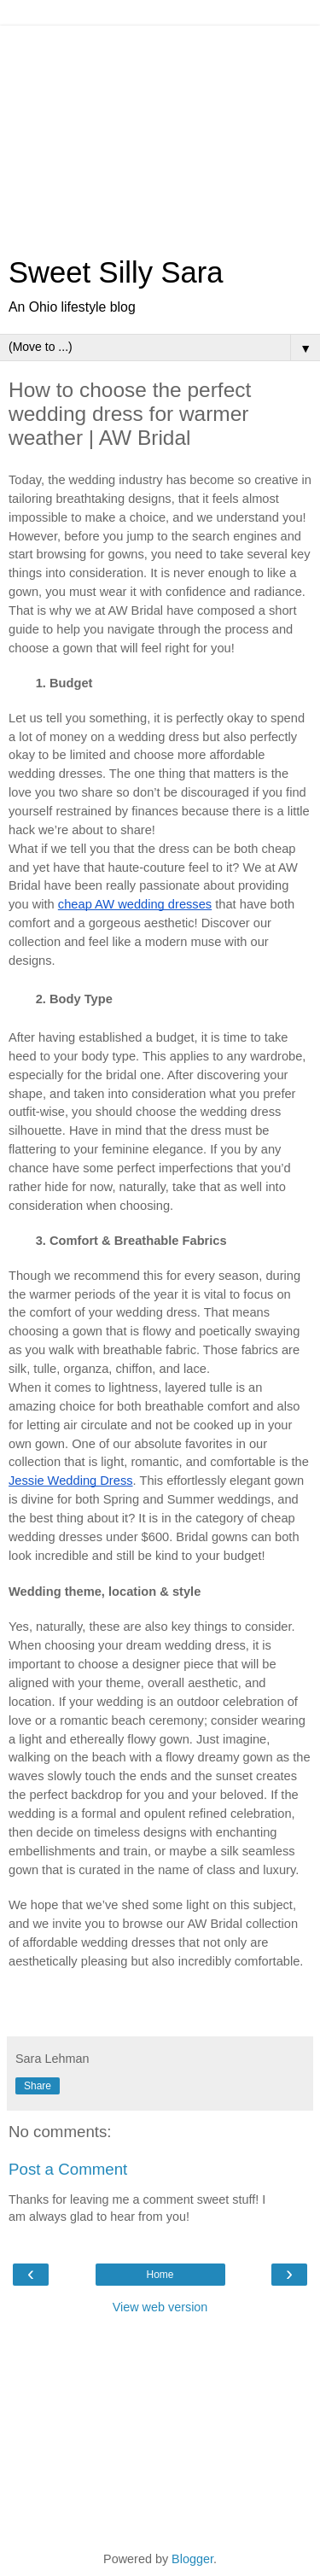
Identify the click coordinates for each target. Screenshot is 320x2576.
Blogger (192, 2559)
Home (159, 2275)
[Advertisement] (160, 132)
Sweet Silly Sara (116, 272)
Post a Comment (68, 2169)
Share (37, 2086)
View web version (160, 2307)
